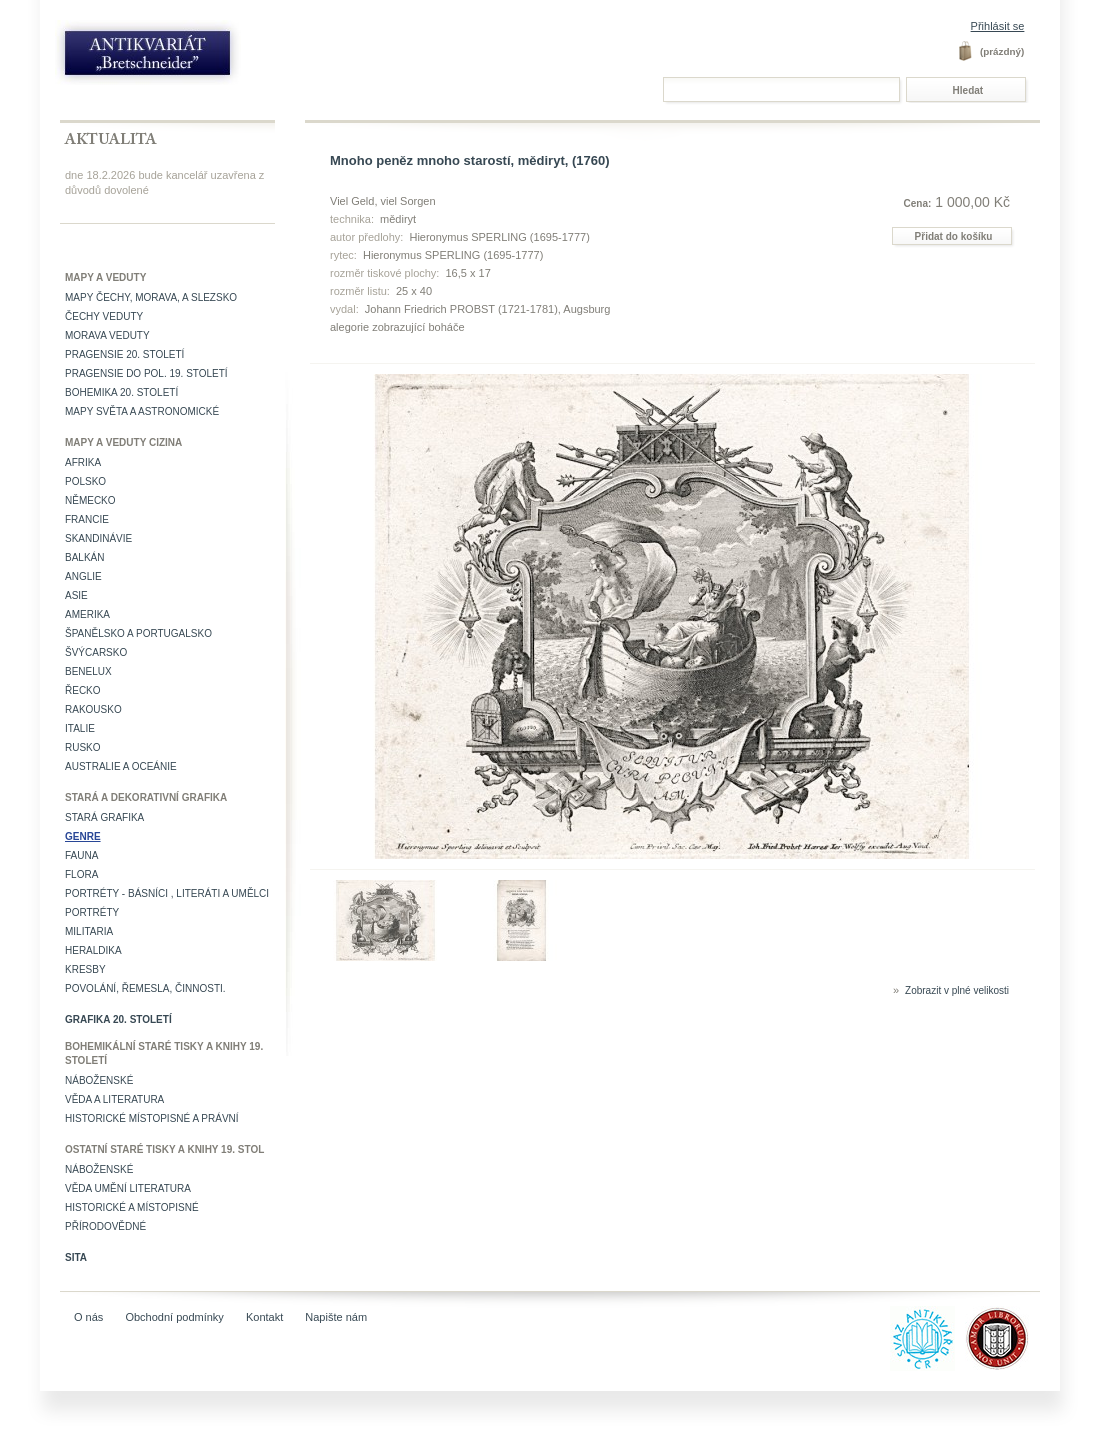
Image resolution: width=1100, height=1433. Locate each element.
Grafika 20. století (118, 1019)
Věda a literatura (114, 1099)
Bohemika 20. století (121, 392)
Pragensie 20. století (124, 354)
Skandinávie (98, 538)
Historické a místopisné (132, 1207)
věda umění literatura (128, 1188)
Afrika (83, 462)
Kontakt (264, 1317)
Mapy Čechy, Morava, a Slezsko (151, 297)
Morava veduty (107, 335)
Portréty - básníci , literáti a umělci (167, 893)
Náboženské (99, 1080)
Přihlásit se (998, 26)
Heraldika (93, 950)
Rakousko (93, 709)
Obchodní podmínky (174, 1317)
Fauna (81, 855)
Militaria (89, 931)
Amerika (87, 614)
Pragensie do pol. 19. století (146, 373)
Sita (76, 1257)
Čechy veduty (104, 316)
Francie (87, 519)
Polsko (85, 481)
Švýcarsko (96, 652)
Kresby (85, 969)
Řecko (83, 690)
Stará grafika (104, 817)
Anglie (83, 576)
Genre (83, 836)
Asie (76, 595)
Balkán (84, 557)
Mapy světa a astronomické (142, 411)
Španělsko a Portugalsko (138, 633)
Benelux (88, 671)
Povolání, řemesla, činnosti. (145, 988)
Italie (80, 728)
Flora (81, 874)
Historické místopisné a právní (152, 1118)
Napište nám (336, 1317)
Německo (90, 500)
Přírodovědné (105, 1226)
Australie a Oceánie (121, 766)
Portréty (92, 912)
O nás (88, 1317)
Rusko (83, 747)
